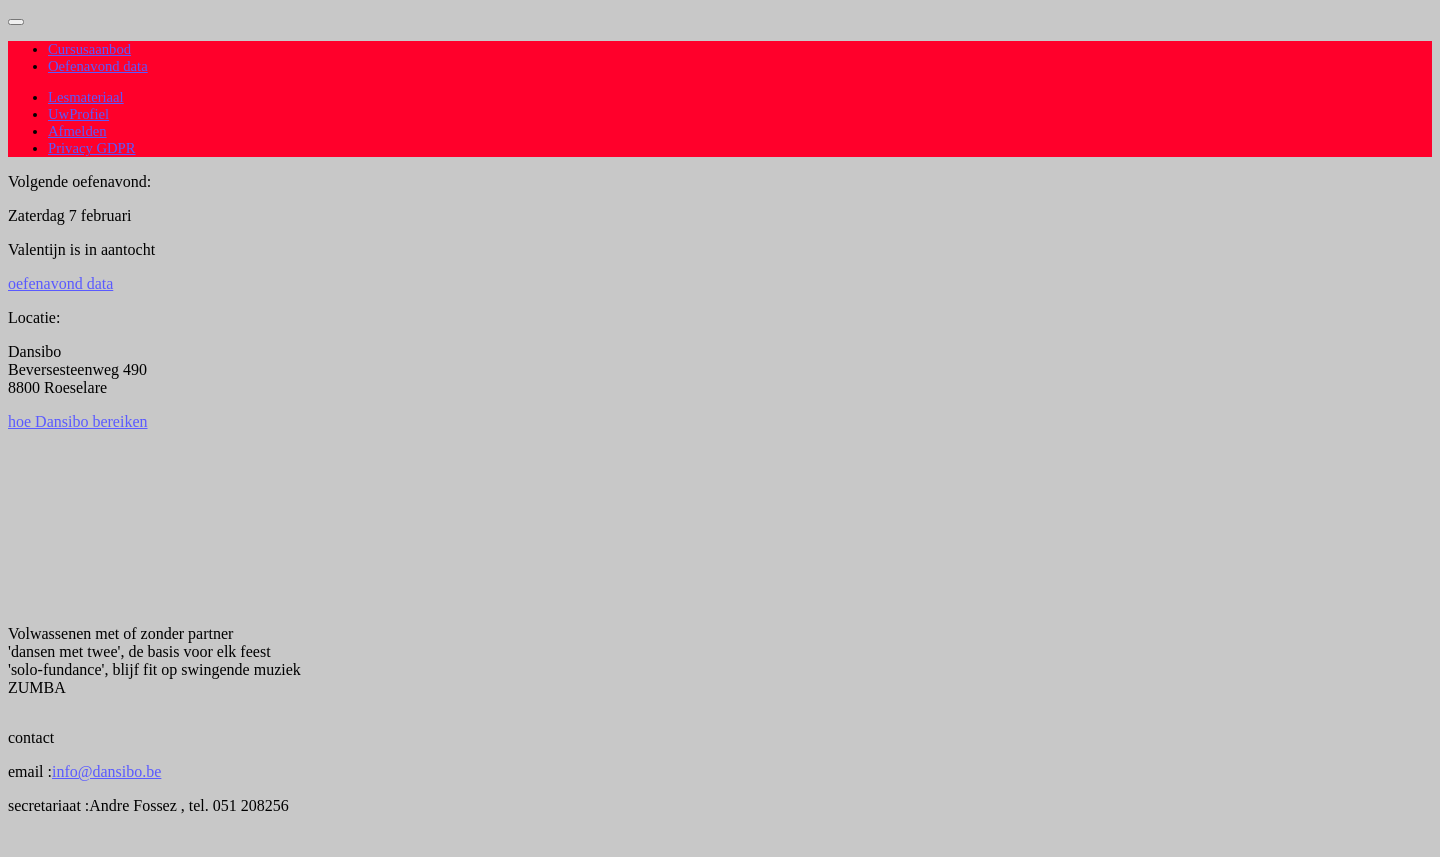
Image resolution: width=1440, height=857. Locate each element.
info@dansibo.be (106, 771)
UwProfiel (78, 114)
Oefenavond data (98, 66)
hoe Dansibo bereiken (78, 421)
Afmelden (77, 131)
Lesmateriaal (86, 97)
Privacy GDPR (92, 148)
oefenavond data (60, 283)
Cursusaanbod (89, 49)
